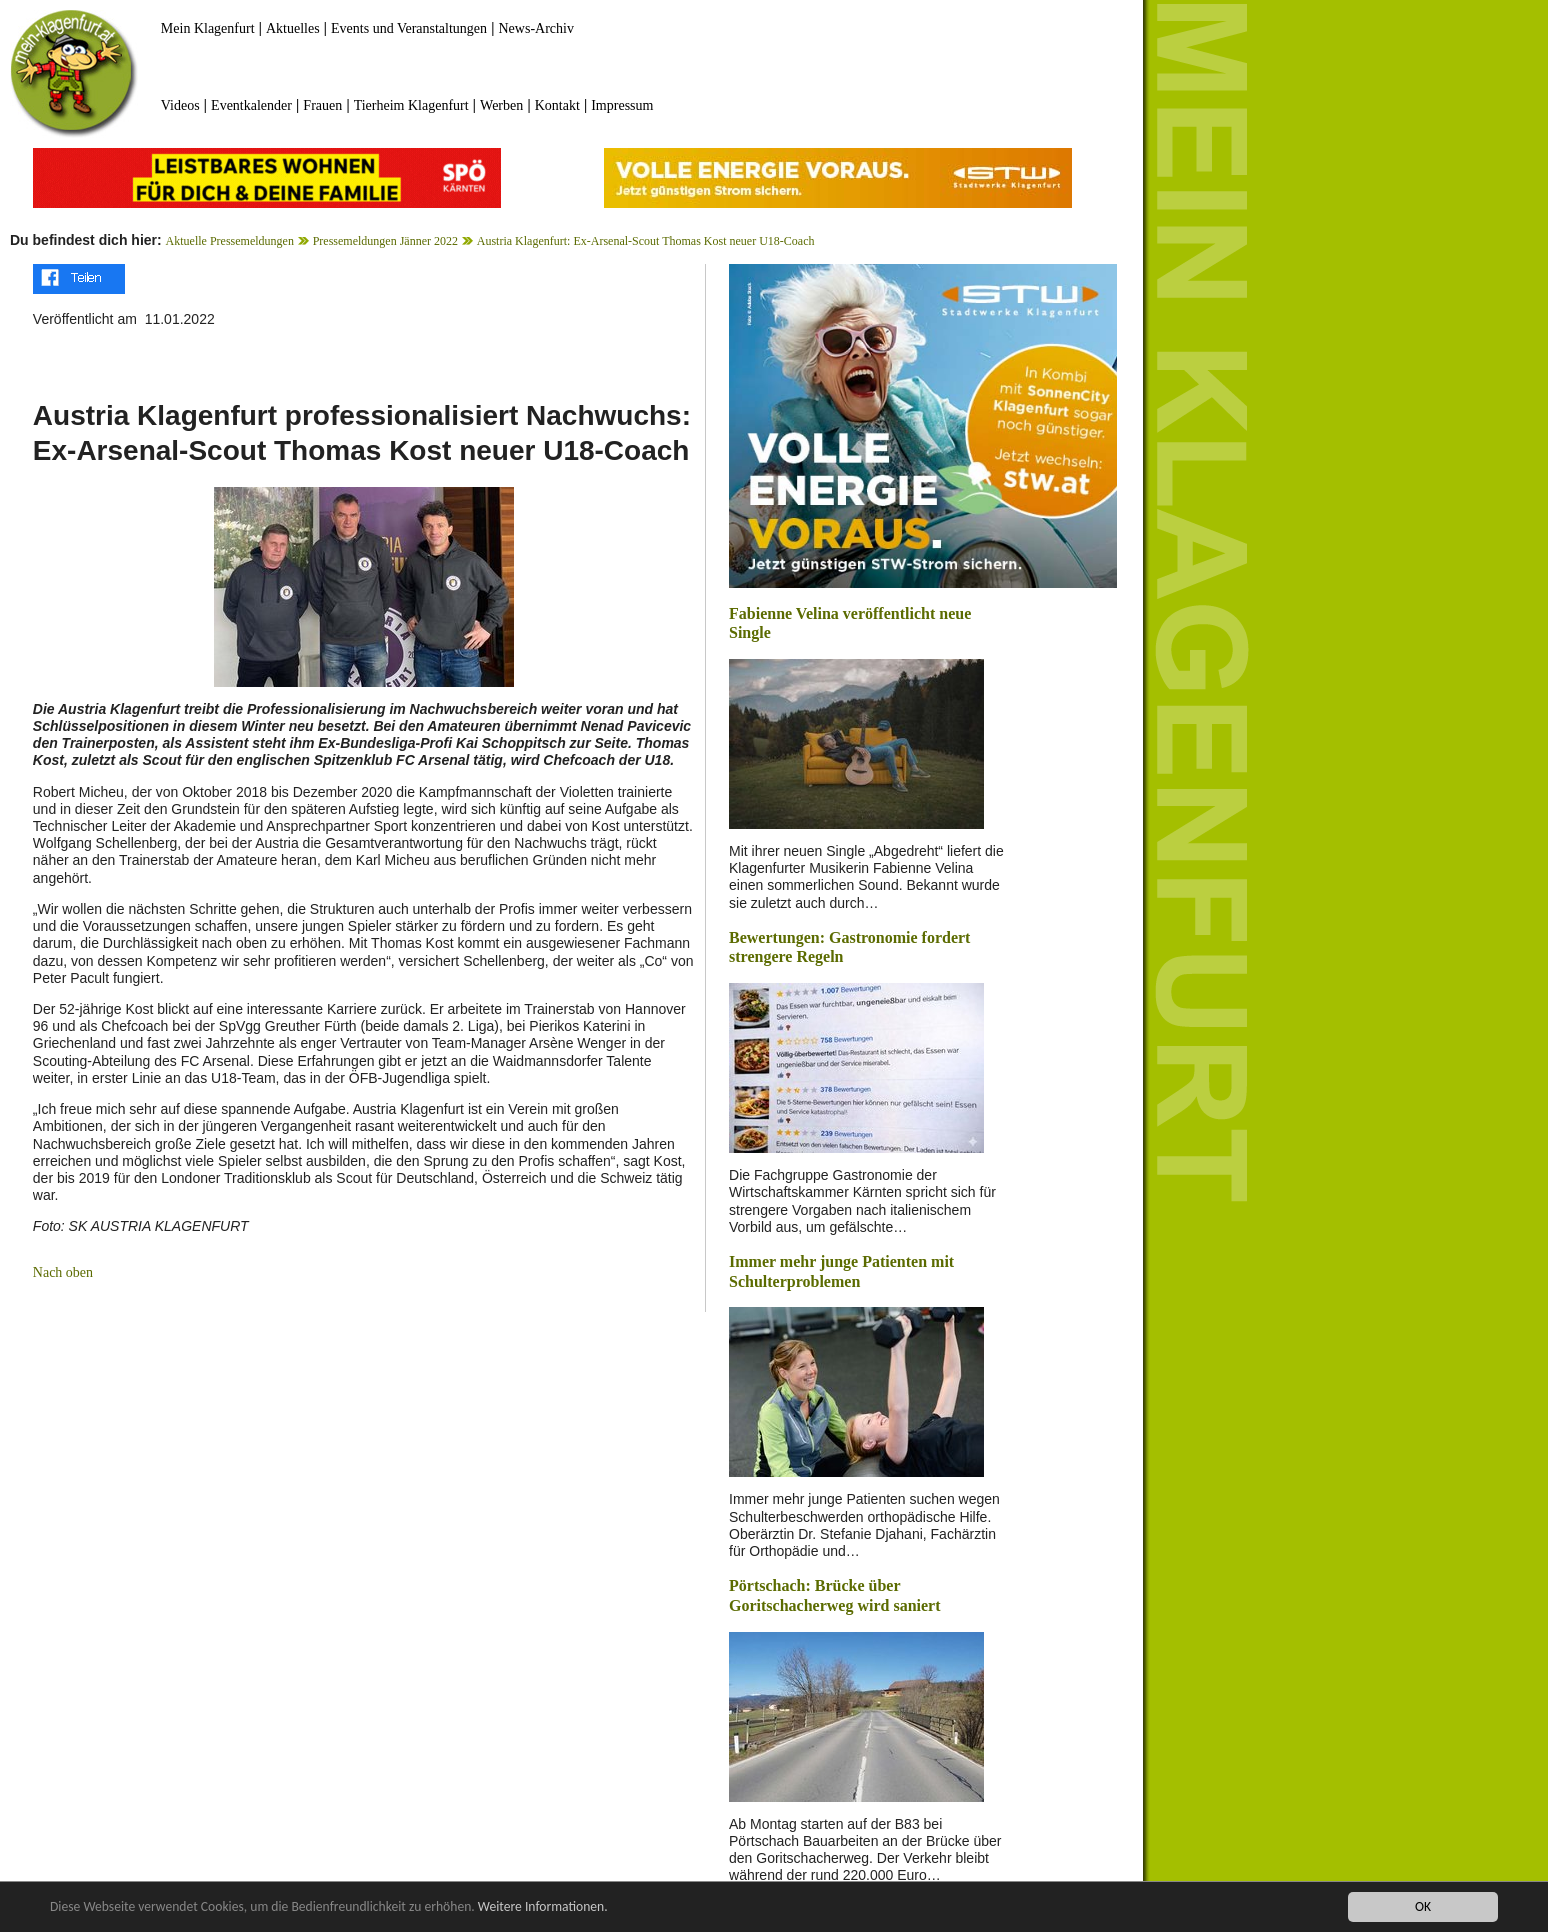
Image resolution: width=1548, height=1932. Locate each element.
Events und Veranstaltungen (409, 28)
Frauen (322, 105)
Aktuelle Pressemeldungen (230, 241)
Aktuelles (293, 28)
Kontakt (557, 105)
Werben (501, 105)
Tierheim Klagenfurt (411, 105)
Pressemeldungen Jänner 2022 (385, 241)
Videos (180, 105)
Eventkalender (251, 105)
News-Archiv (536, 28)
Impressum (622, 105)
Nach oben (63, 1272)
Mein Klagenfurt (208, 28)
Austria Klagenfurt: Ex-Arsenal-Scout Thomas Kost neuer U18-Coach (646, 241)
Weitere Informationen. (543, 1907)
